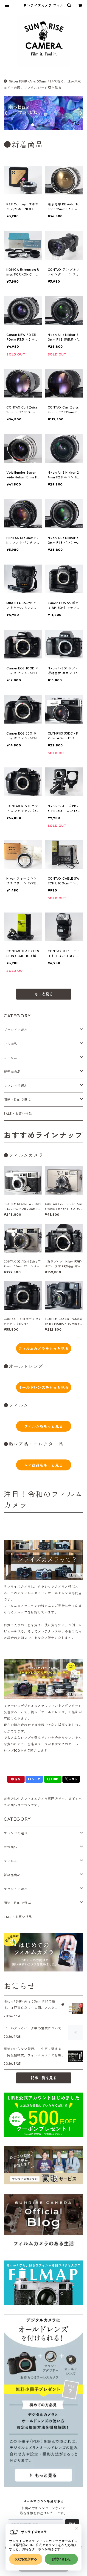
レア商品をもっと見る (43, 1465)
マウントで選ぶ (16, 1086)
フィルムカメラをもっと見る (43, 1348)
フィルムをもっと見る (43, 1426)
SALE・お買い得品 (18, 1114)
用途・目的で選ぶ (17, 1100)
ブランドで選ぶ (16, 1030)
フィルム (10, 1058)
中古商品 (10, 1044)
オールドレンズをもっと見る (43, 1387)
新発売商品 (12, 1072)
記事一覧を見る (43, 2078)
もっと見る (43, 994)
